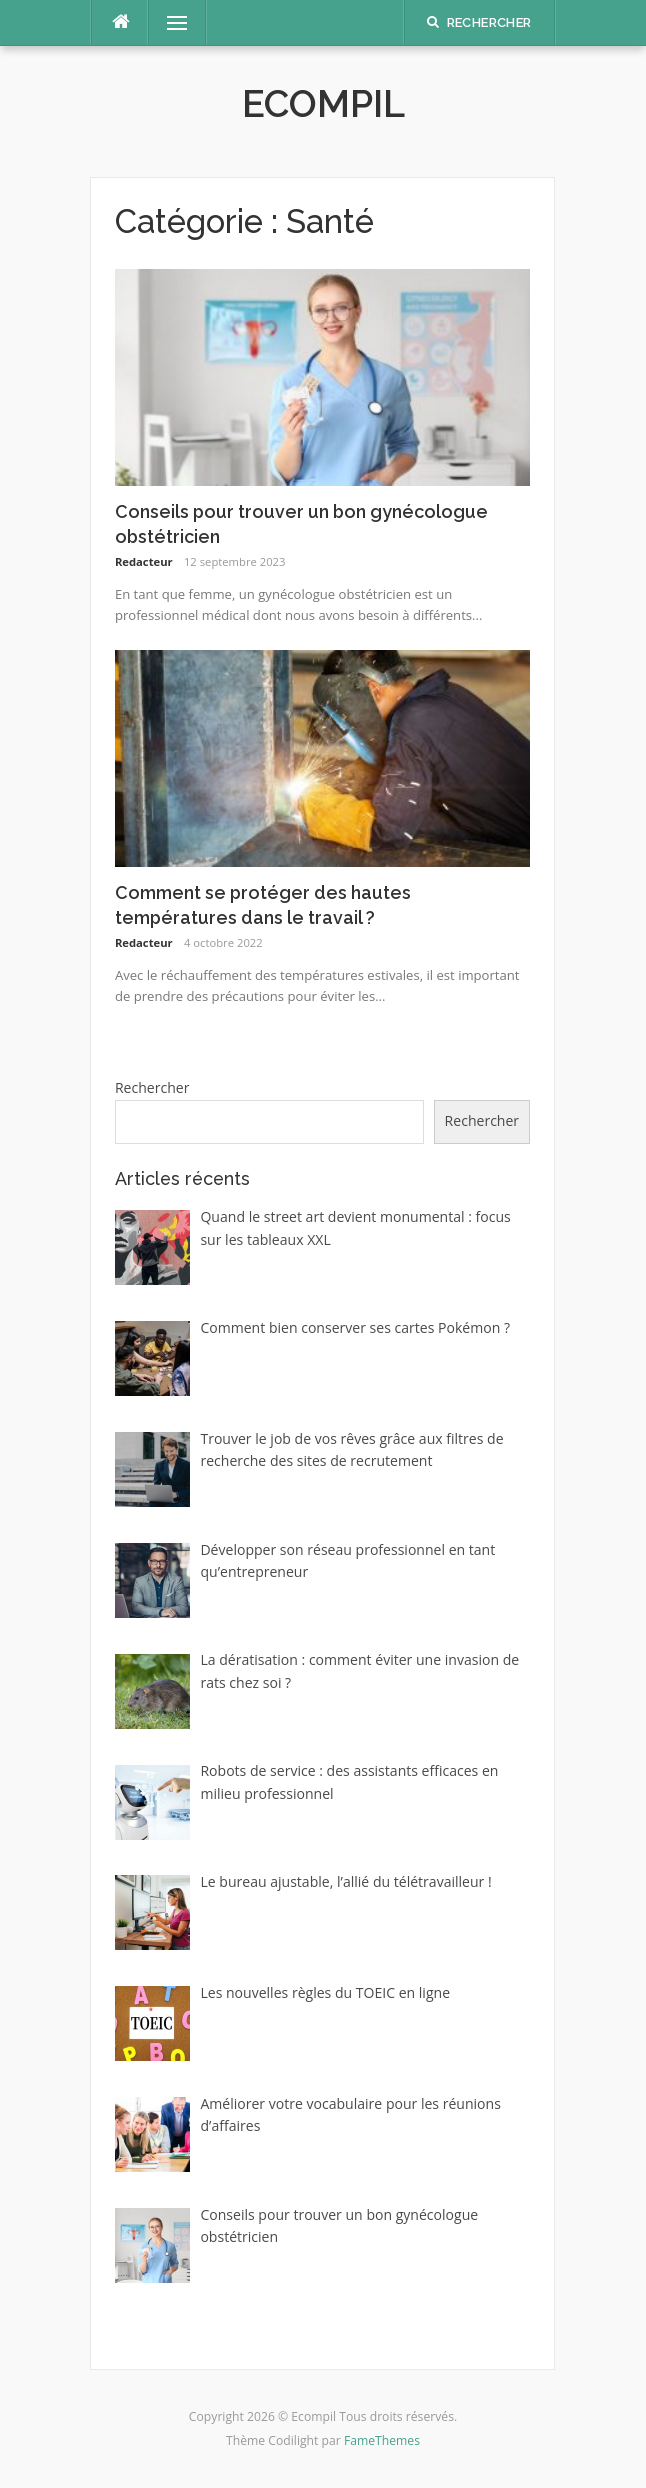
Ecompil (323, 104)
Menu (168, 22)
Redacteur (144, 561)
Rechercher (152, 1087)
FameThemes (382, 2440)
